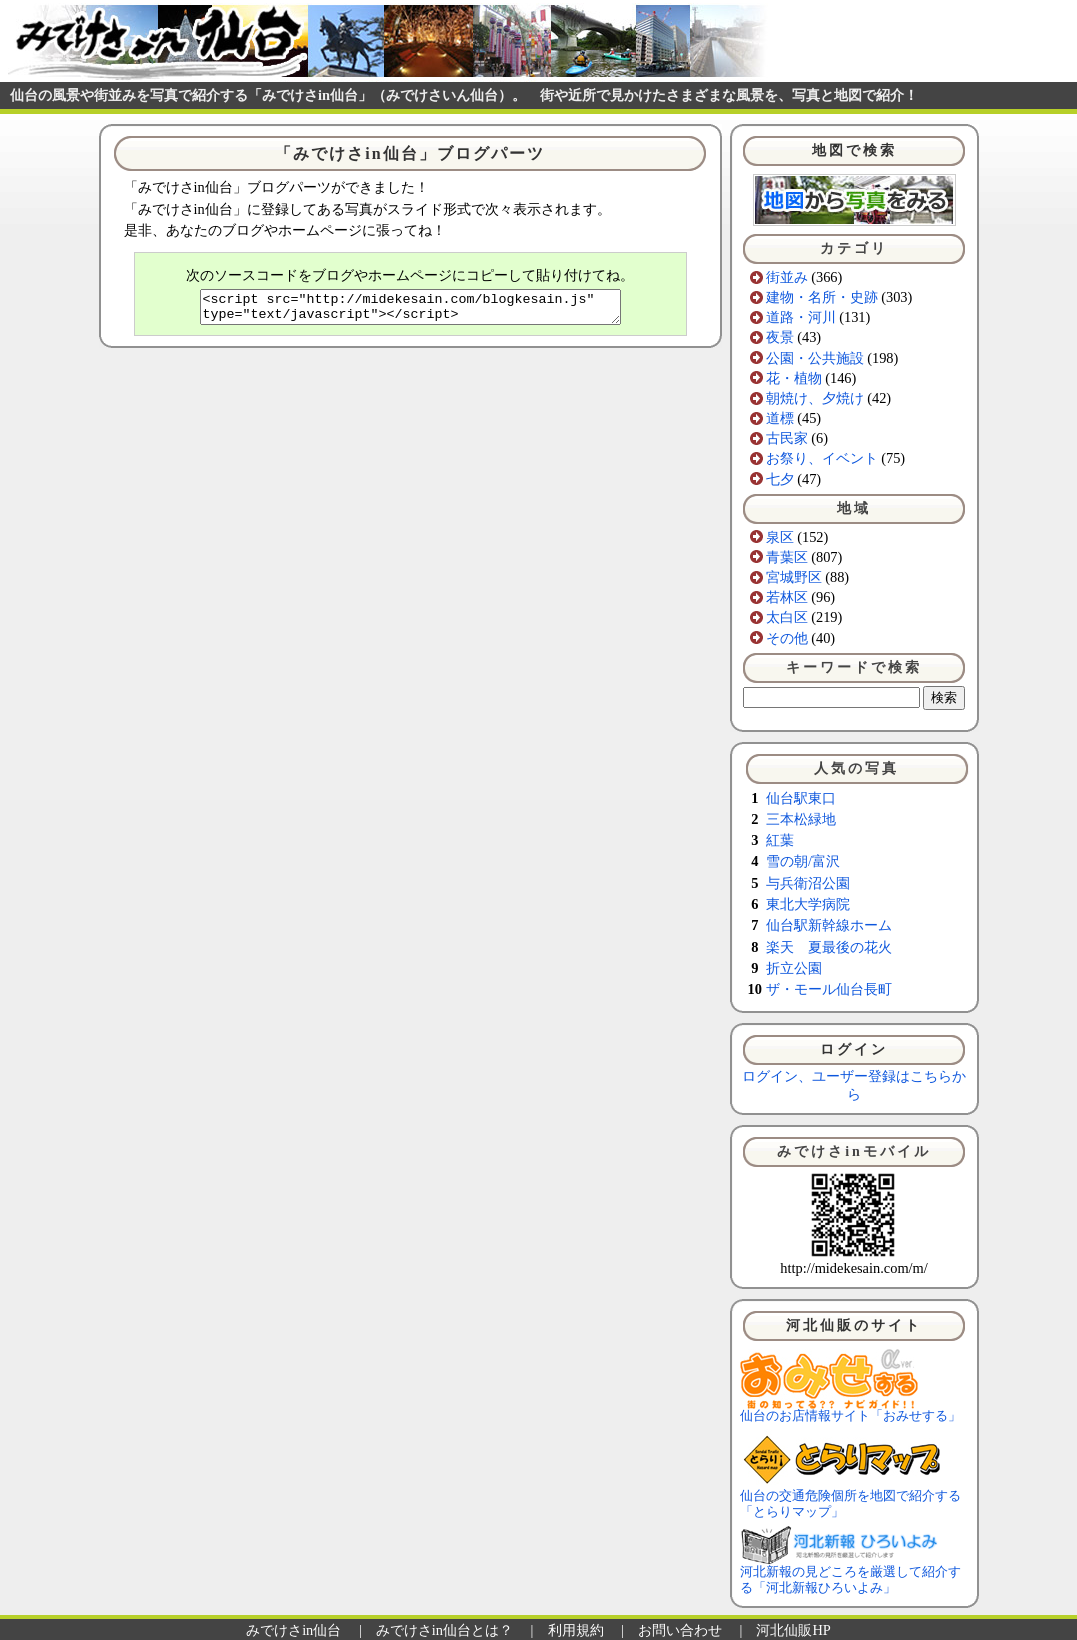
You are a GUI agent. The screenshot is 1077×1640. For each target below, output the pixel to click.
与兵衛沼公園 (808, 883)
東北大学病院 (808, 904)
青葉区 (787, 557)
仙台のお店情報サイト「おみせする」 (850, 1410)
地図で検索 (854, 150)
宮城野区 (794, 577)
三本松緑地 (801, 819)
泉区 (780, 537)
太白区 (787, 617)
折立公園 (794, 968)
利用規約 (576, 1630)
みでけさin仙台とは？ (444, 1630)
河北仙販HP (793, 1630)
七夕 (780, 479)
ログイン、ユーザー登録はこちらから (854, 1084)
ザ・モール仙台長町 (829, 989)
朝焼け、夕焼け (815, 398)
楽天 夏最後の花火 (829, 947)
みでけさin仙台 (293, 1630)
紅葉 (780, 840)
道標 (780, 418)
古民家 (787, 438)
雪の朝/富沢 (803, 861)
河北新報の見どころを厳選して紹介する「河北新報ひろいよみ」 (850, 1574)
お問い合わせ (680, 1630)
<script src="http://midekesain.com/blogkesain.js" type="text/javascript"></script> (410, 310)
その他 (787, 638)
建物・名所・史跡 (822, 297)
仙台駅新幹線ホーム (829, 925)
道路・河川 (801, 317)
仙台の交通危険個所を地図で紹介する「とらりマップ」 (850, 1498)
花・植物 (794, 378)
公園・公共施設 (815, 358)
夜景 (780, 337)
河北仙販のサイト (854, 1325)
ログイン (854, 1049)
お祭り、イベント (822, 458)
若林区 (787, 597)
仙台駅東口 (801, 798)
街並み (787, 277)
